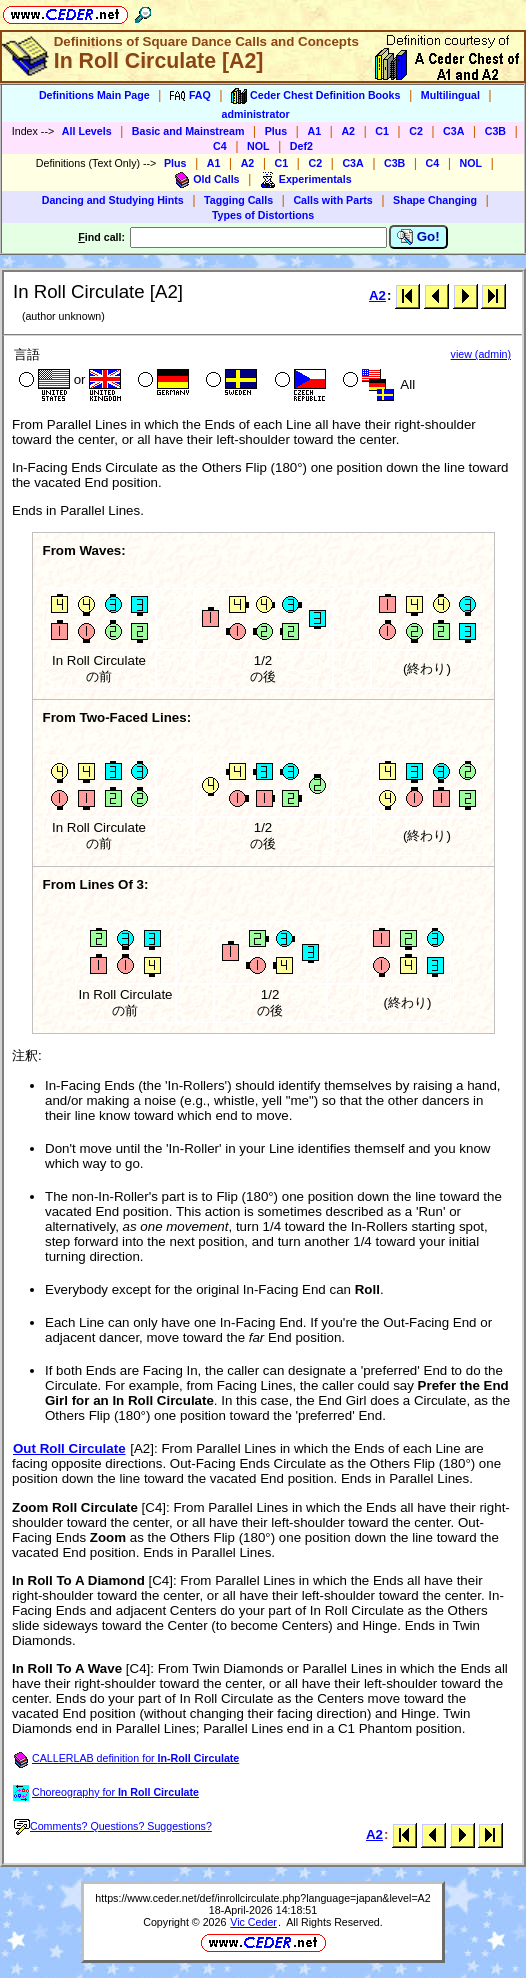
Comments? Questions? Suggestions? (113, 1826)
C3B (495, 131)
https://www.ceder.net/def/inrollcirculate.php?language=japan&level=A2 (262, 1898)
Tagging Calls (238, 200)
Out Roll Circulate (69, 1448)
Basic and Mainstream (188, 131)
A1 (314, 131)
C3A (453, 131)
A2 (348, 131)
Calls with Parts (332, 200)
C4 (220, 146)
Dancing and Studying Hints (113, 200)
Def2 (301, 146)
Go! (418, 237)
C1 (382, 131)
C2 (416, 131)
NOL (258, 146)
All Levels (87, 131)
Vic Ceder (253, 1922)
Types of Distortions (263, 215)
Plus (276, 131)
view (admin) (481, 354)
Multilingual (450, 95)
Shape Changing (435, 200)
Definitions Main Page (94, 95)
